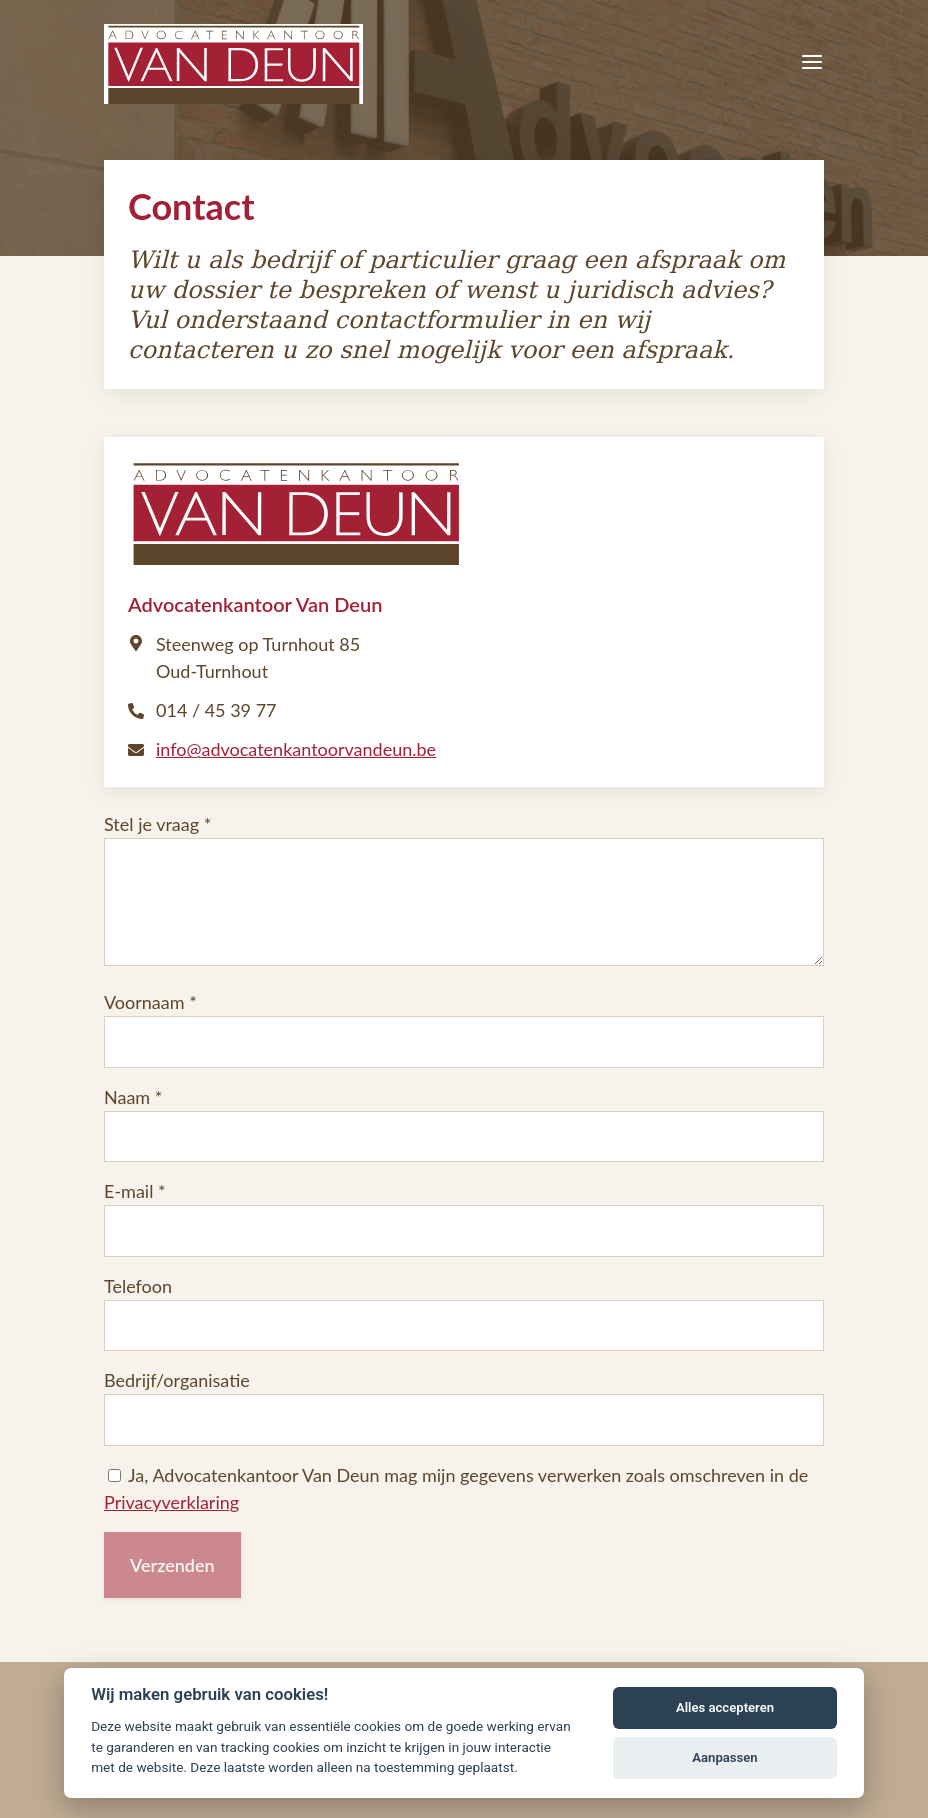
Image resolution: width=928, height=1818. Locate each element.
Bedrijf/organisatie (177, 1380)
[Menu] (812, 64)
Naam (127, 1097)
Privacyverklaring (171, 1502)
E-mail (128, 1191)
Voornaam (144, 1002)
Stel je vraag (151, 824)
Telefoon (138, 1286)
